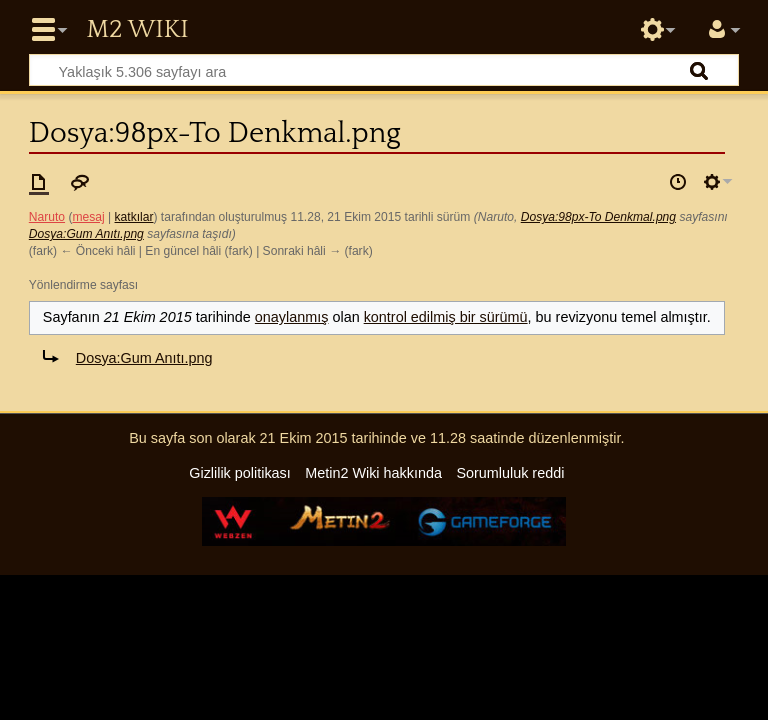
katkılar (134, 217)
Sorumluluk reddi (510, 473)
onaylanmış (292, 317)
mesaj (88, 217)
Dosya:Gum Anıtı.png (86, 234)
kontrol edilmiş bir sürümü (446, 317)
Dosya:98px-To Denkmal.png (598, 217)
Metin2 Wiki (137, 30)
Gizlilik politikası (240, 473)
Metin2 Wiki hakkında (373, 473)
